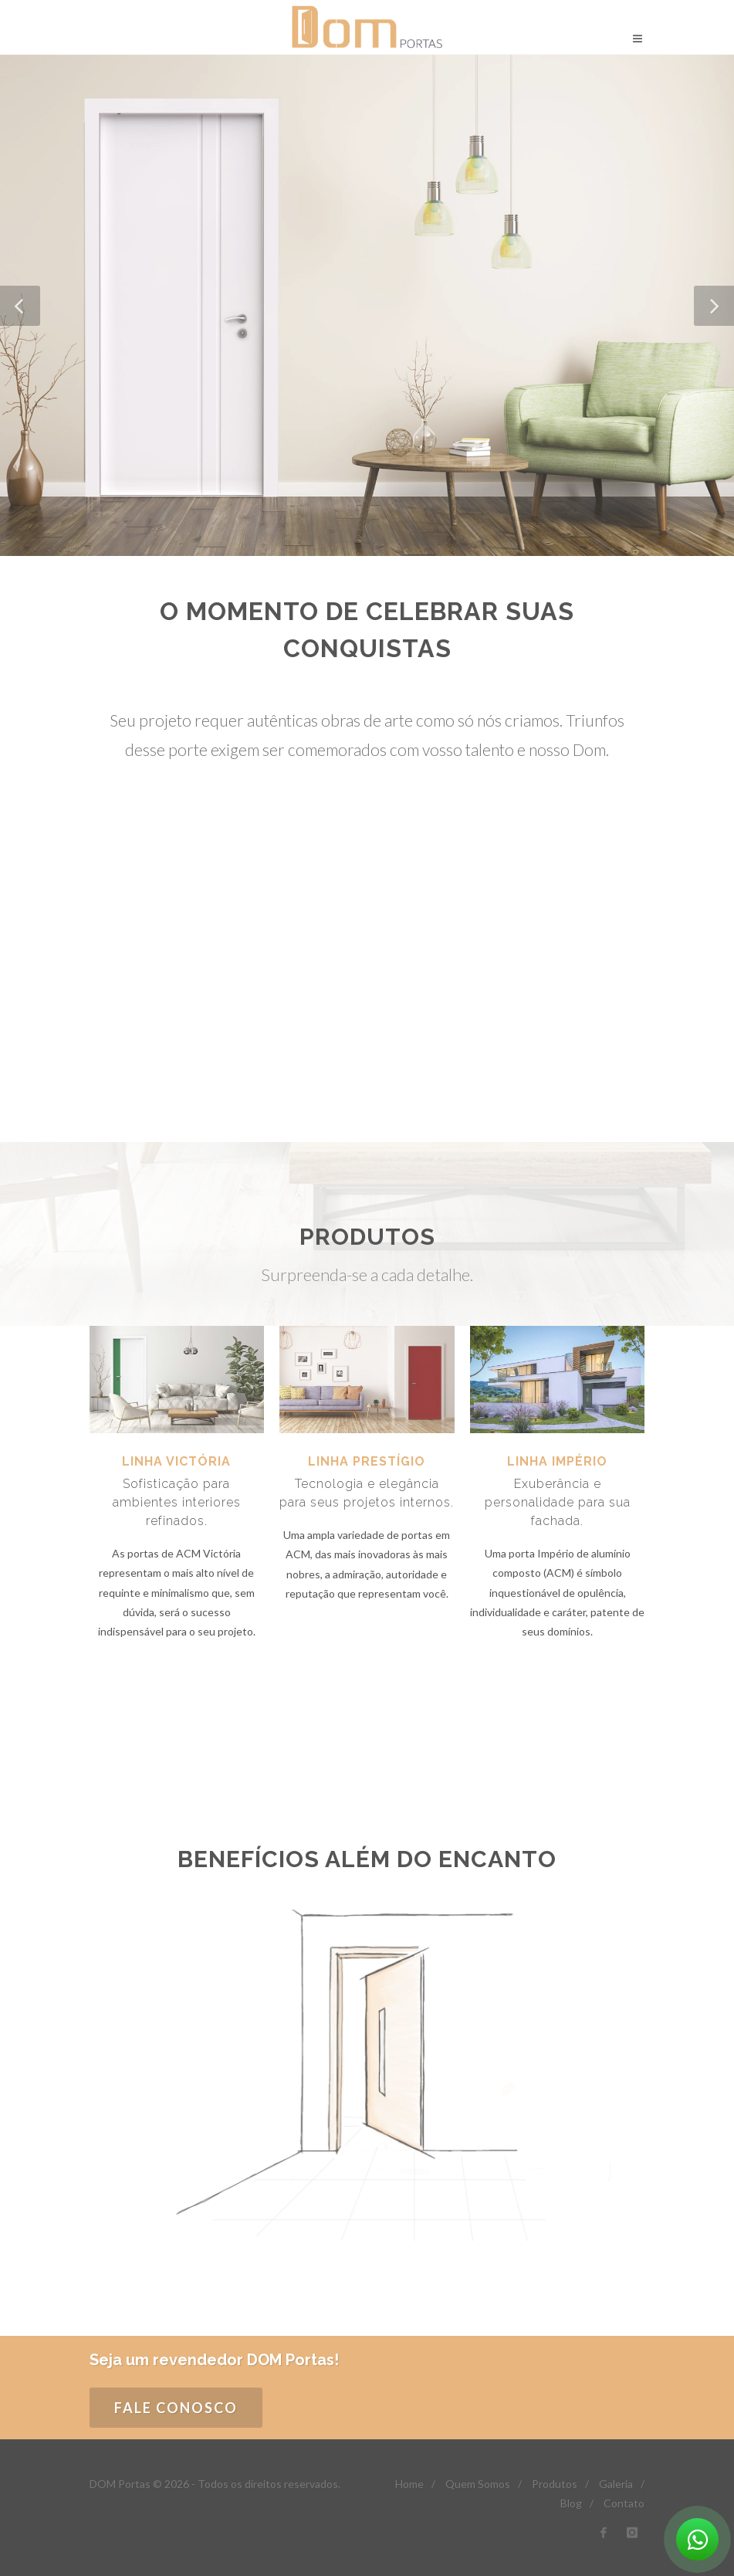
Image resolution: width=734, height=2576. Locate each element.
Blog (571, 2503)
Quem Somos (477, 2483)
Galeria (616, 2483)
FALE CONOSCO (176, 2407)
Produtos (554, 2483)
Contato (624, 2503)
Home (409, 2483)
